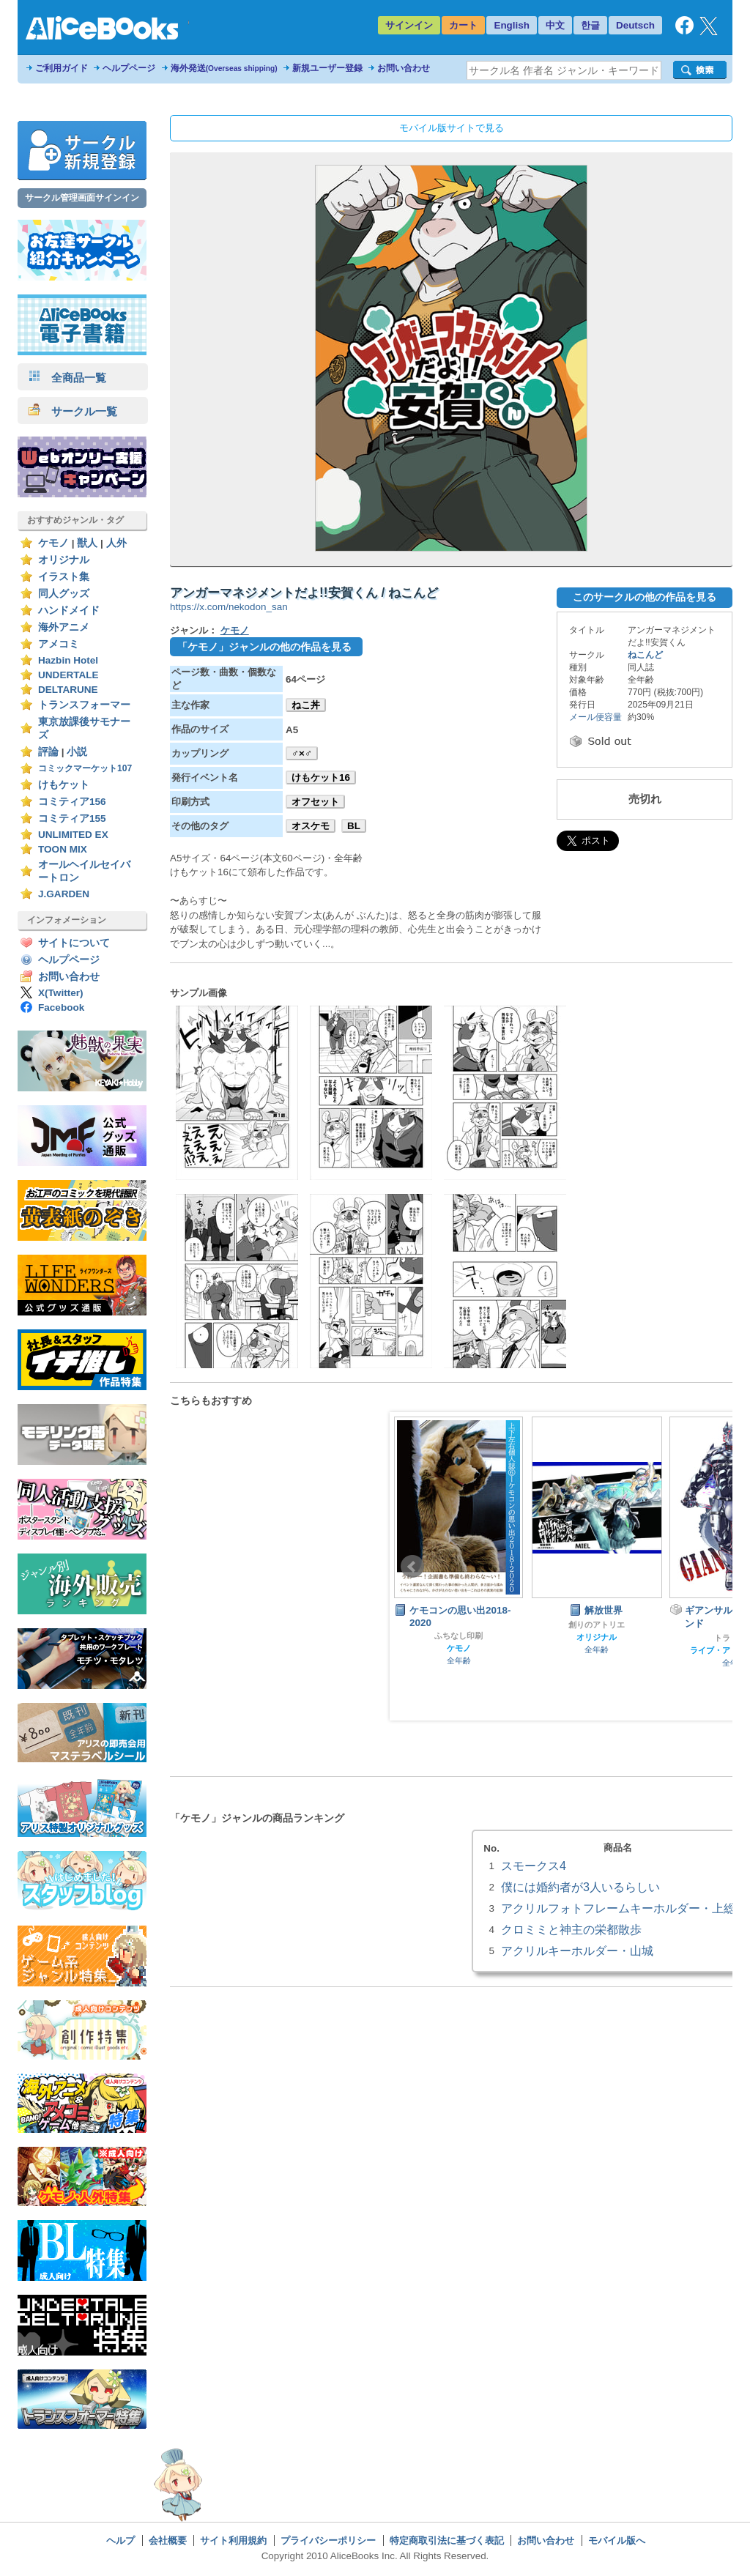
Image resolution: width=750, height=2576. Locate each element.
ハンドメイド (69, 610)
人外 (116, 543)
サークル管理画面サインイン (82, 198)
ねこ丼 (306, 704)
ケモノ (53, 543)
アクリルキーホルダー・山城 (577, 1950)
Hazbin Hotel (68, 660)
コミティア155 (72, 818)
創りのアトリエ (596, 1624)
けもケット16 (321, 777)
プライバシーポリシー (328, 2540)
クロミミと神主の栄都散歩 (571, 1929)
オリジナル (63, 559)
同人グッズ (63, 593)
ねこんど (645, 655)
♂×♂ (302, 753)
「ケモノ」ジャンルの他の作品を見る (264, 647)
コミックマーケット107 (85, 768)
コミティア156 (72, 801)
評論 (48, 751)
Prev (412, 1566)
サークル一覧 (73, 411)
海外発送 (224, 68)
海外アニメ (63, 627)
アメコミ (58, 644)
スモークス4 (533, 1865)
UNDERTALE (68, 674)
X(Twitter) (60, 992)
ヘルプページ (129, 68)
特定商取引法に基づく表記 (447, 2540)
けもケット (63, 784)
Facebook (61, 1007)
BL (353, 825)
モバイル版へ (616, 2540)
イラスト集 (63, 576)
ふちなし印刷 (458, 1635)
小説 (77, 751)
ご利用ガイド (61, 68)
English (512, 25)
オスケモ (311, 825)
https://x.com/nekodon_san (229, 606)
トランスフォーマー (84, 704)
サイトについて (74, 943)
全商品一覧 (67, 377)
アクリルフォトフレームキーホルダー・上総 (618, 1908)
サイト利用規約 (233, 2540)
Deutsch (635, 25)
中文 (555, 25)
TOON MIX (62, 849)
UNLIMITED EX (73, 834)
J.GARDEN (63, 893)
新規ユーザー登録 (327, 68)
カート (463, 25)
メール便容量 (595, 717)
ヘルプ (120, 2540)
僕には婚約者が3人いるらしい (580, 1886)
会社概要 (168, 2540)
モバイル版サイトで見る (451, 127)
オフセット (315, 801)
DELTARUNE (68, 689)
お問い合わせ (403, 68)
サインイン (409, 25)
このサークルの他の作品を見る (644, 597)
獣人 (87, 543)
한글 (590, 25)
